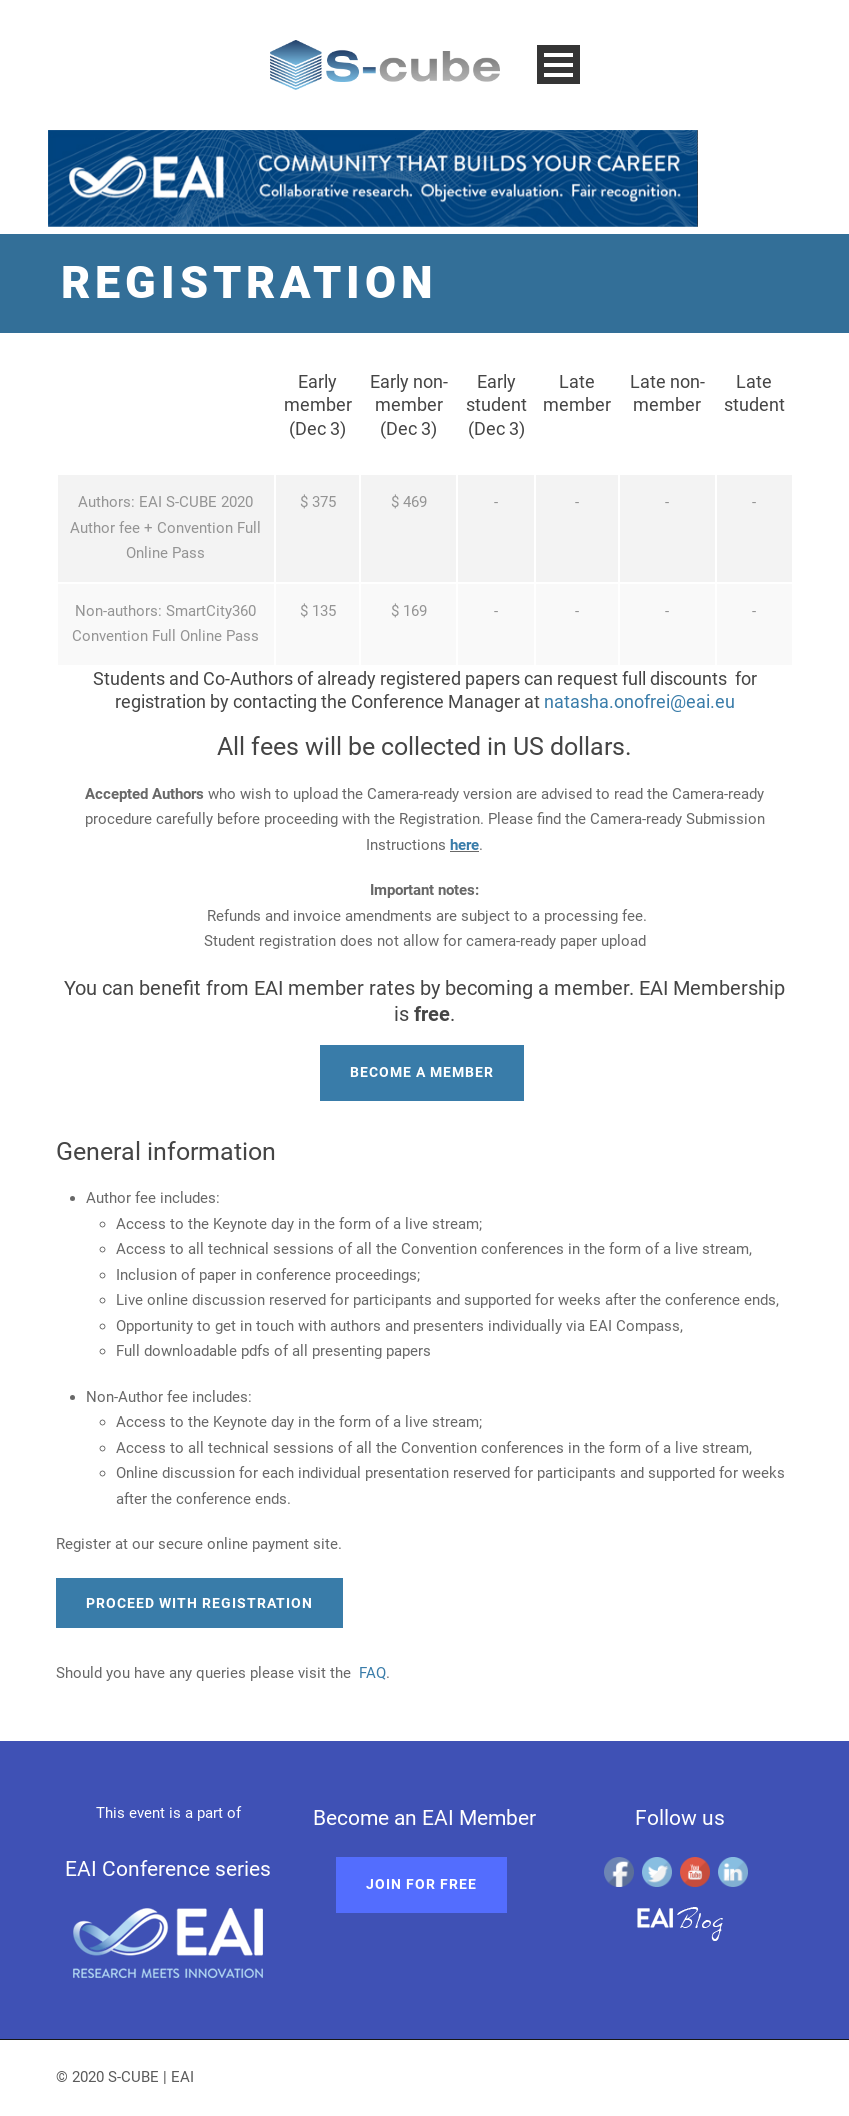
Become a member (422, 1072)
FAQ (372, 1673)
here (464, 845)
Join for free (421, 1884)
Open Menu (558, 64)
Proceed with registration (199, 1603)
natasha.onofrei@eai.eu (639, 701)
